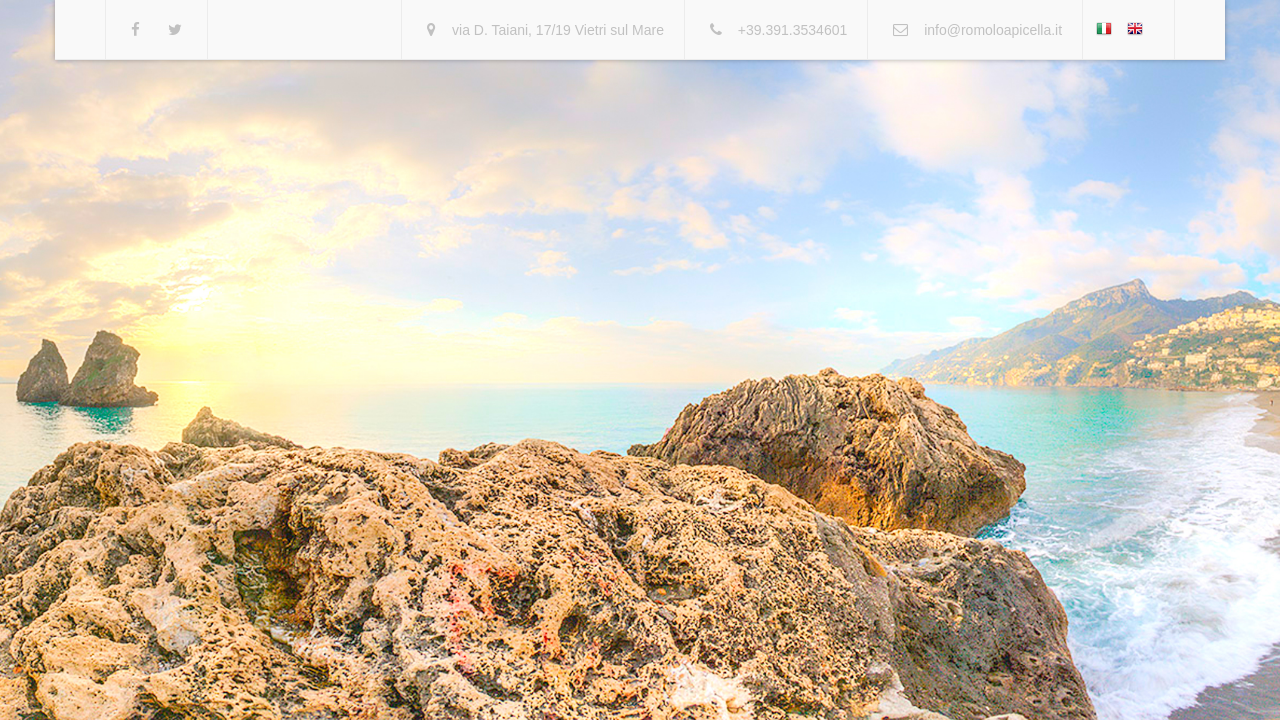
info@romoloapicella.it (993, 30)
